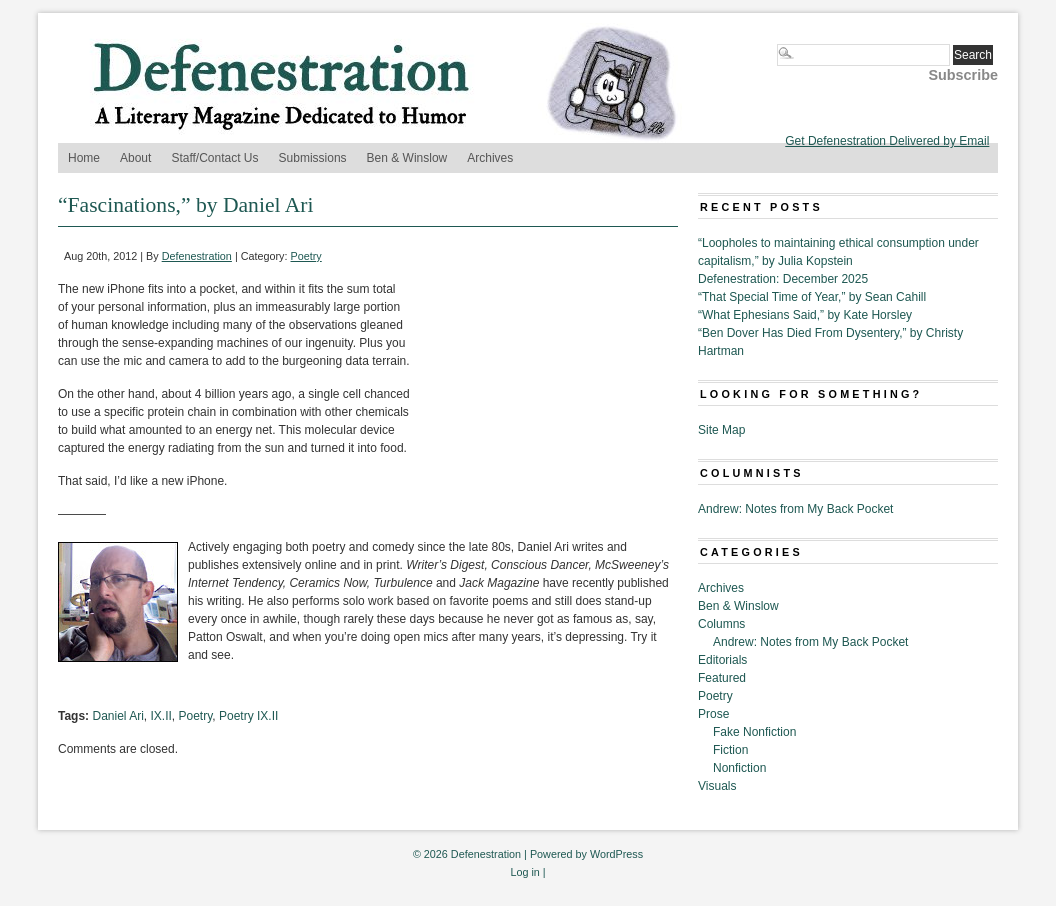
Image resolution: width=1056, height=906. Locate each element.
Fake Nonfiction (754, 732)
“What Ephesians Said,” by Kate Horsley (805, 315)
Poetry (306, 256)
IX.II (161, 716)
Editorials (722, 660)
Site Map (721, 430)
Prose (713, 714)
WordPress (616, 854)
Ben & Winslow (407, 158)
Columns (721, 624)
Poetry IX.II (248, 716)
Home (84, 158)
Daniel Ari (117, 716)
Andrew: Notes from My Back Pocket (795, 509)
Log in (524, 872)
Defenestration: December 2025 (783, 279)
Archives (490, 158)
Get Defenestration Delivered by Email (887, 141)
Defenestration (197, 256)
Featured (722, 678)
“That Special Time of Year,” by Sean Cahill (812, 297)
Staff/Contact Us (214, 158)
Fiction (730, 750)
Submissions (313, 158)
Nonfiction (739, 768)
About (135, 158)
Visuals (717, 786)
